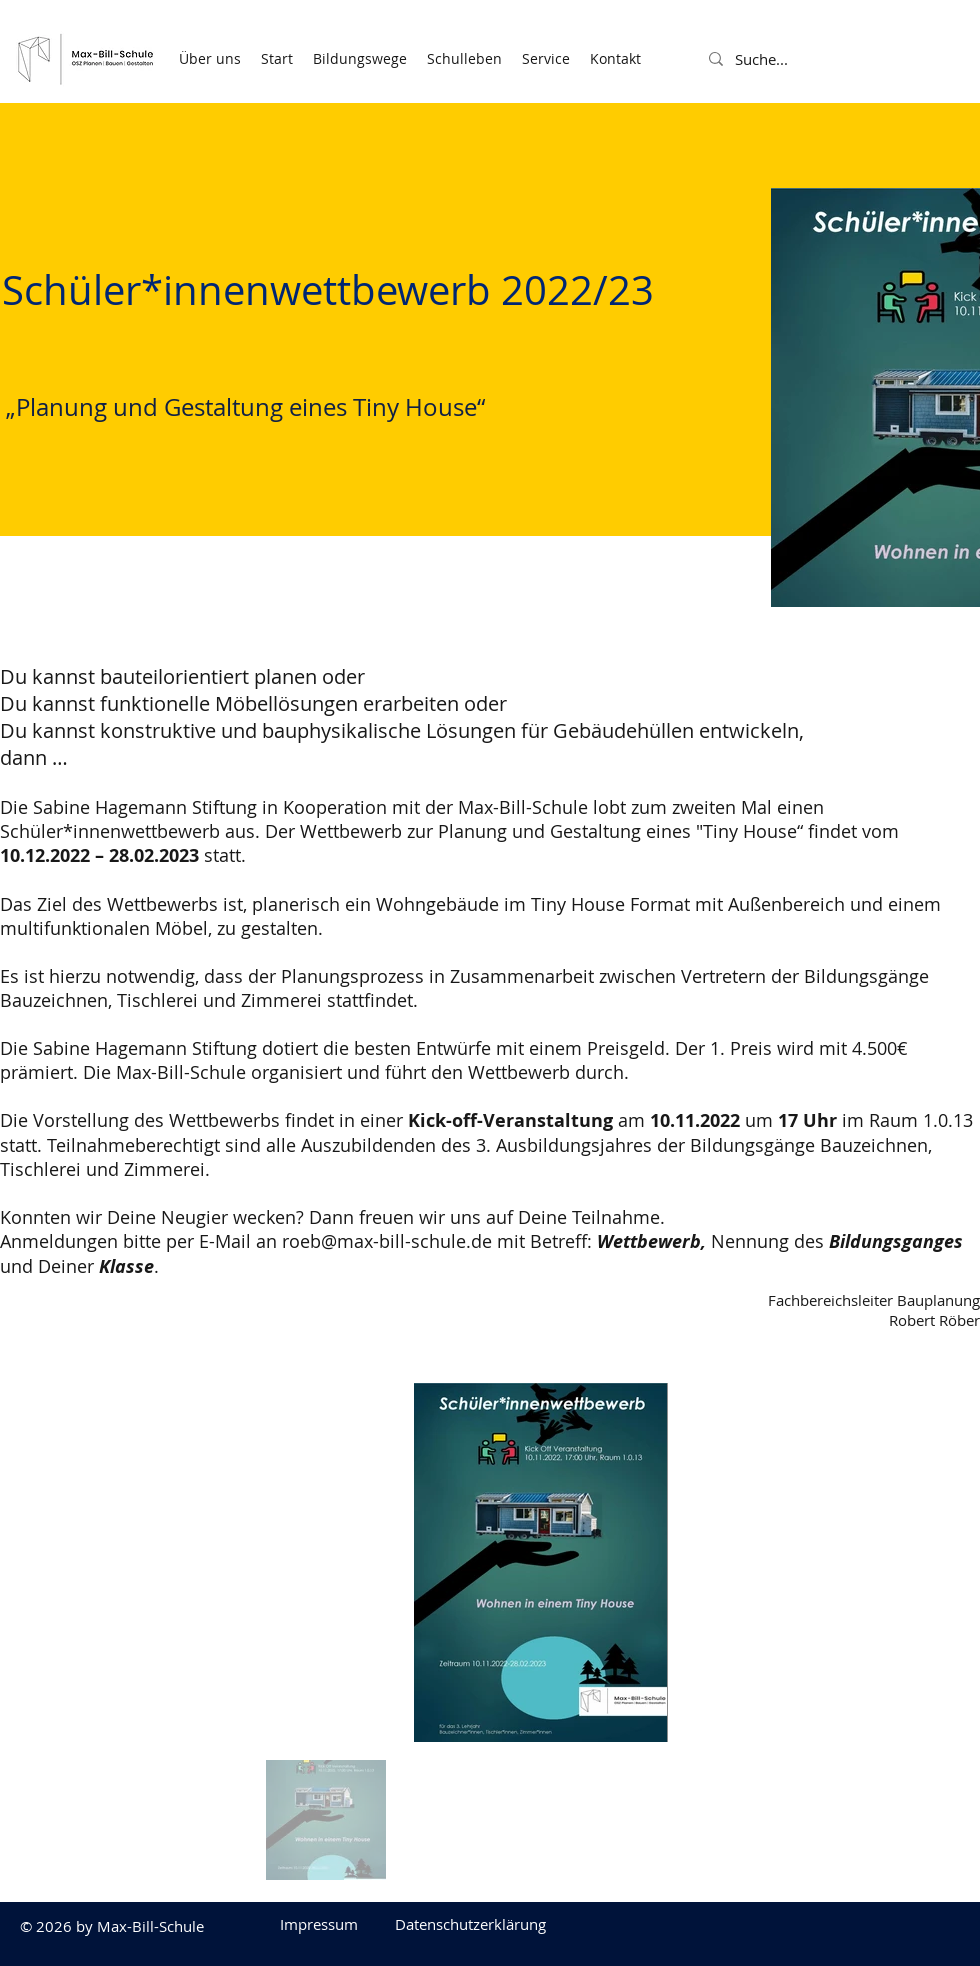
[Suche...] (784, 59)
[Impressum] (319, 1924)
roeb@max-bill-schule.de (387, 1241)
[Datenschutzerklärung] (470, 1924)
